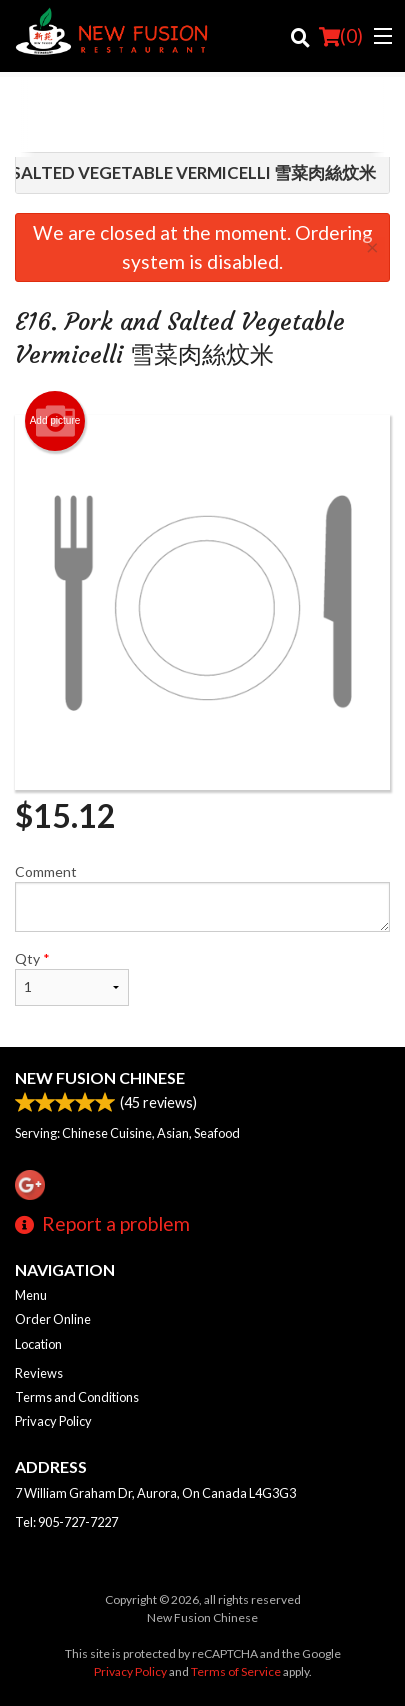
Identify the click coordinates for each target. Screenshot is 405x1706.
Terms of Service (236, 1671)
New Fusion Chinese (100, 1077)
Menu (31, 1295)
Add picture (55, 421)
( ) (341, 36)
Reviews (39, 1373)
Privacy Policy (53, 1421)
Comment (202, 897)
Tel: (66, 1522)
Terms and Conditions (77, 1397)
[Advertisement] (202, 117)
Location (38, 1344)
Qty (72, 978)
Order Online (53, 1319)
